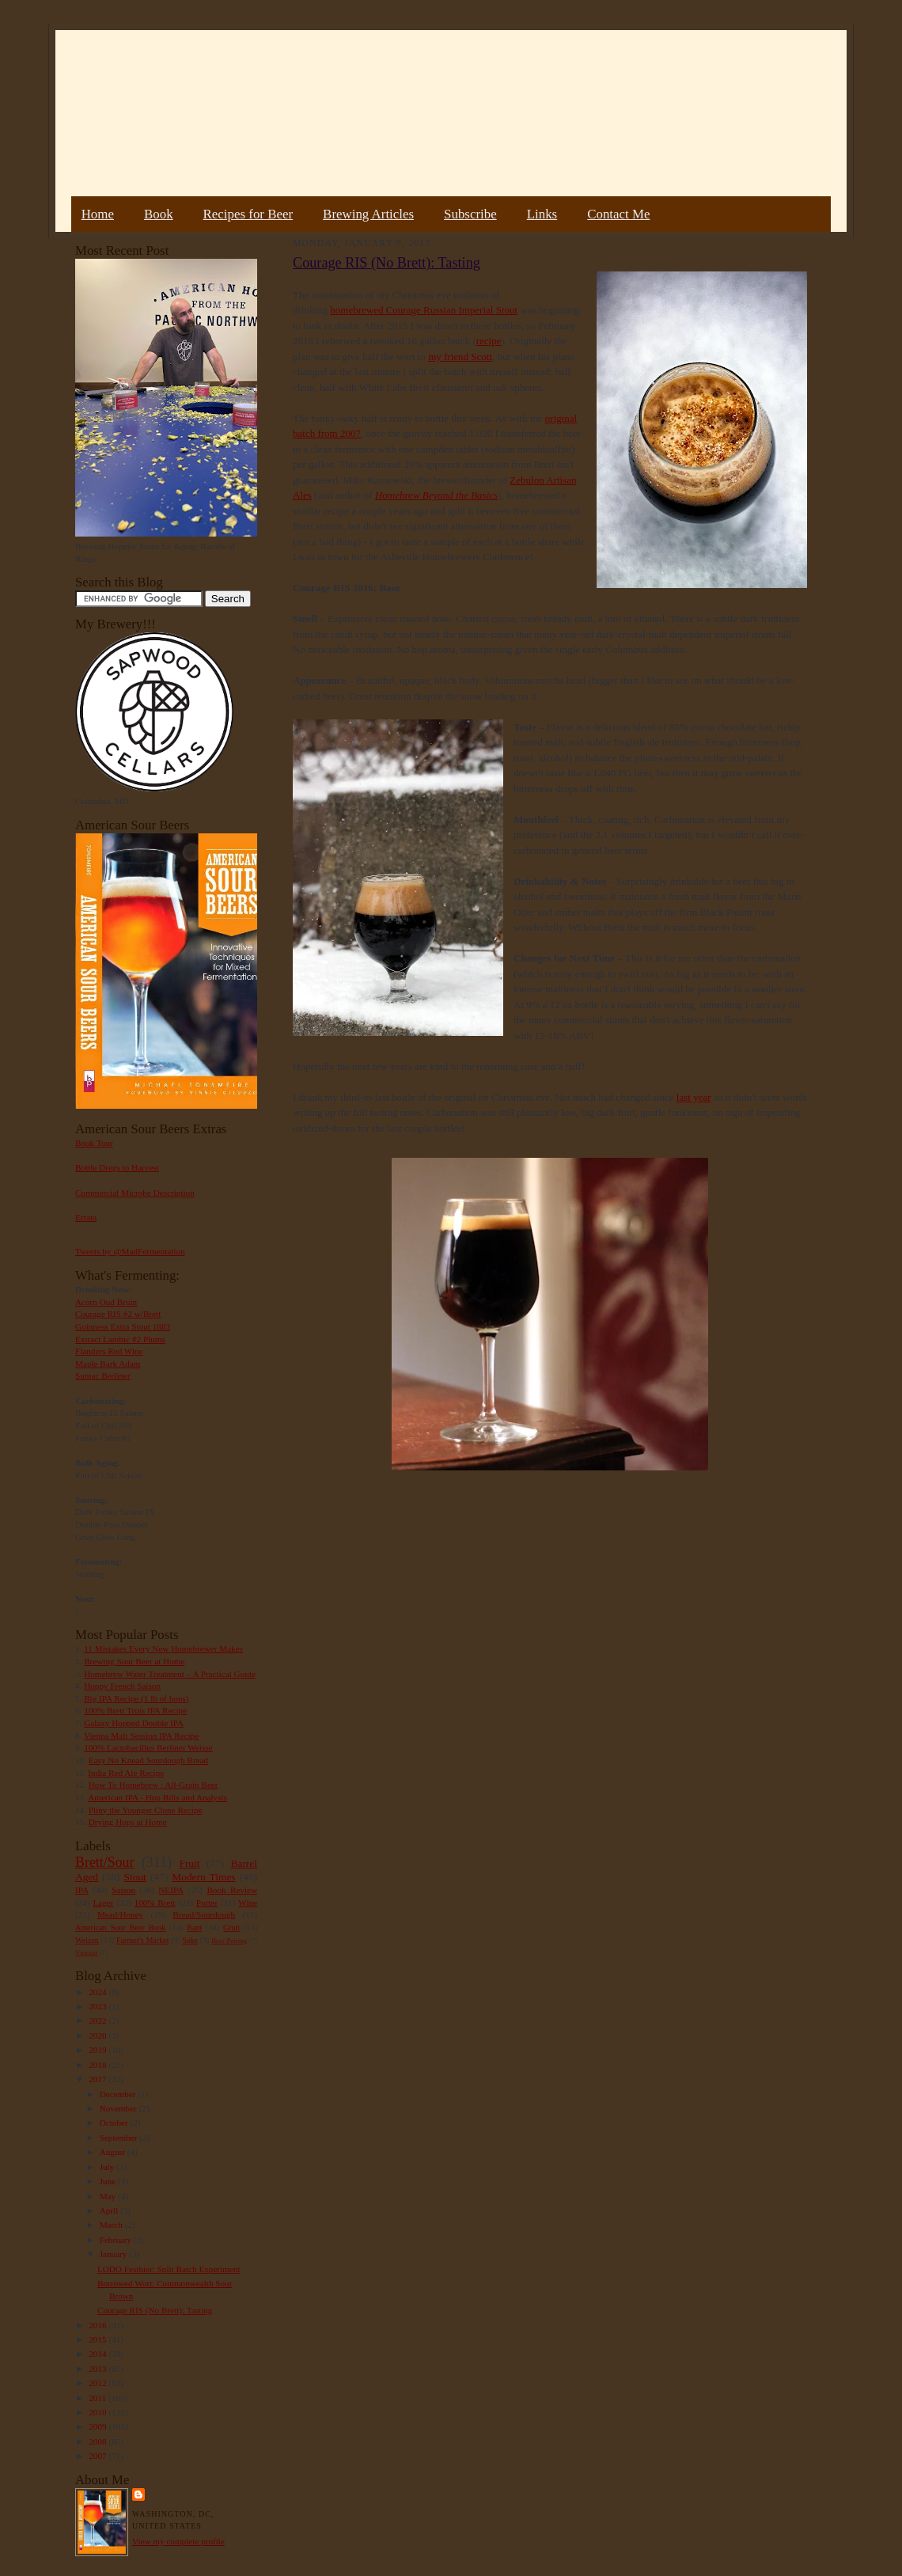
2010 (98, 2412)
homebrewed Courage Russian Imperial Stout (423, 310)
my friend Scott (460, 356)
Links (542, 214)
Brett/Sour (104, 1862)
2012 (98, 2383)
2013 (98, 2368)
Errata (86, 1217)
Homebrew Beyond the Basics (436, 495)
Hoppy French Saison (122, 1685)
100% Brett (155, 1902)
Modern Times (203, 1877)
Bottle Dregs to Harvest (117, 1167)
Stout (135, 1877)
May (109, 2196)
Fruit (189, 1863)
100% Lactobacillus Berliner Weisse (148, 1747)
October (115, 2122)
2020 (98, 2035)
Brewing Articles (368, 214)
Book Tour (94, 1143)
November (119, 2108)
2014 (98, 2353)
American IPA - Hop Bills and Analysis (157, 1797)
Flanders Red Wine (109, 1351)
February (117, 2239)
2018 (98, 2065)
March (112, 2224)
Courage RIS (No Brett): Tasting (154, 2310)
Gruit (231, 1927)
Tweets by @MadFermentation (130, 1251)
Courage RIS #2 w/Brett (118, 1313)
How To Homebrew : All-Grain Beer (153, 1784)
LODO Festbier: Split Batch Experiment (169, 2269)
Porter (207, 1902)
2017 (98, 2079)
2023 (98, 2006)
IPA (82, 1890)
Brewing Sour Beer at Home (134, 1661)
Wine (247, 1902)
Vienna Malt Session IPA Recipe (141, 1735)
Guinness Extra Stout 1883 (122, 1326)
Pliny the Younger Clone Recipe (146, 1810)
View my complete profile (178, 2541)
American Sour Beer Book (120, 1927)
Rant (194, 1927)
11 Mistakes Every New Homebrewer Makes (163, 1648)
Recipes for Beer (248, 214)
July (108, 2167)
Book (158, 214)
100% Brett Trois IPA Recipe (135, 1710)
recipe (489, 341)
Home (97, 214)
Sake (191, 1940)
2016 (98, 2325)
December (119, 2094)
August (113, 2152)
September (120, 2137)
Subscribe (470, 214)
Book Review (232, 1890)
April (110, 2210)
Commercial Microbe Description (135, 1192)
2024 (98, 1992)
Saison (123, 1890)
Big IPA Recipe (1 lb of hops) (136, 1698)
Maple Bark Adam (108, 1363)
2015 (98, 2339)
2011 (98, 2398)
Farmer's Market (142, 1940)
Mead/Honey (120, 1914)
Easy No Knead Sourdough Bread (148, 1760)
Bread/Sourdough (203, 1914)
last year (693, 1097)
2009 (98, 2426)
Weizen (87, 1940)
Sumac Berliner (103, 1375)
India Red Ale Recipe (126, 1772)
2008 (98, 2441)
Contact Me (618, 214)
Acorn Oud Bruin (106, 1302)
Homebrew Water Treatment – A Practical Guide (170, 1674)
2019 (98, 2049)
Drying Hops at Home (128, 1822)
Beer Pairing (229, 1940)
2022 (98, 2020)
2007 (98, 2455)
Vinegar (86, 1952)
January (115, 2254)
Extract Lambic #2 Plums (120, 1339)
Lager (103, 1902)
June (109, 2181)
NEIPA (171, 1890)
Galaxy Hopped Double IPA (134, 1723)
